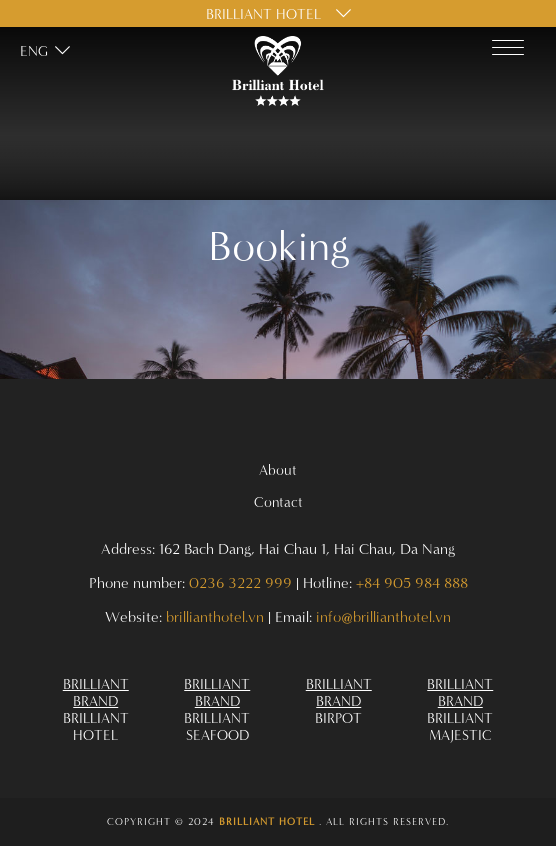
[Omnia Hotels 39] (218, 709)
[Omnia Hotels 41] (461, 709)
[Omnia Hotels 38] (96, 709)
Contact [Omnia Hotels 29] (278, 501)
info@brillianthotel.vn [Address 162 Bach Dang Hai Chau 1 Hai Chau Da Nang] (383, 616)
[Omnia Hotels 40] (339, 700)
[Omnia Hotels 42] (278, 822)
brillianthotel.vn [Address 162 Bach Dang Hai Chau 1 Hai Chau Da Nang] (215, 616)
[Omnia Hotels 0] (277, 71)
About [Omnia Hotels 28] (278, 469)
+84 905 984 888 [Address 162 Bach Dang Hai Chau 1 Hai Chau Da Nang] (412, 582)
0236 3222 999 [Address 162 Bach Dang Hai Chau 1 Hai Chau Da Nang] (240, 582)
